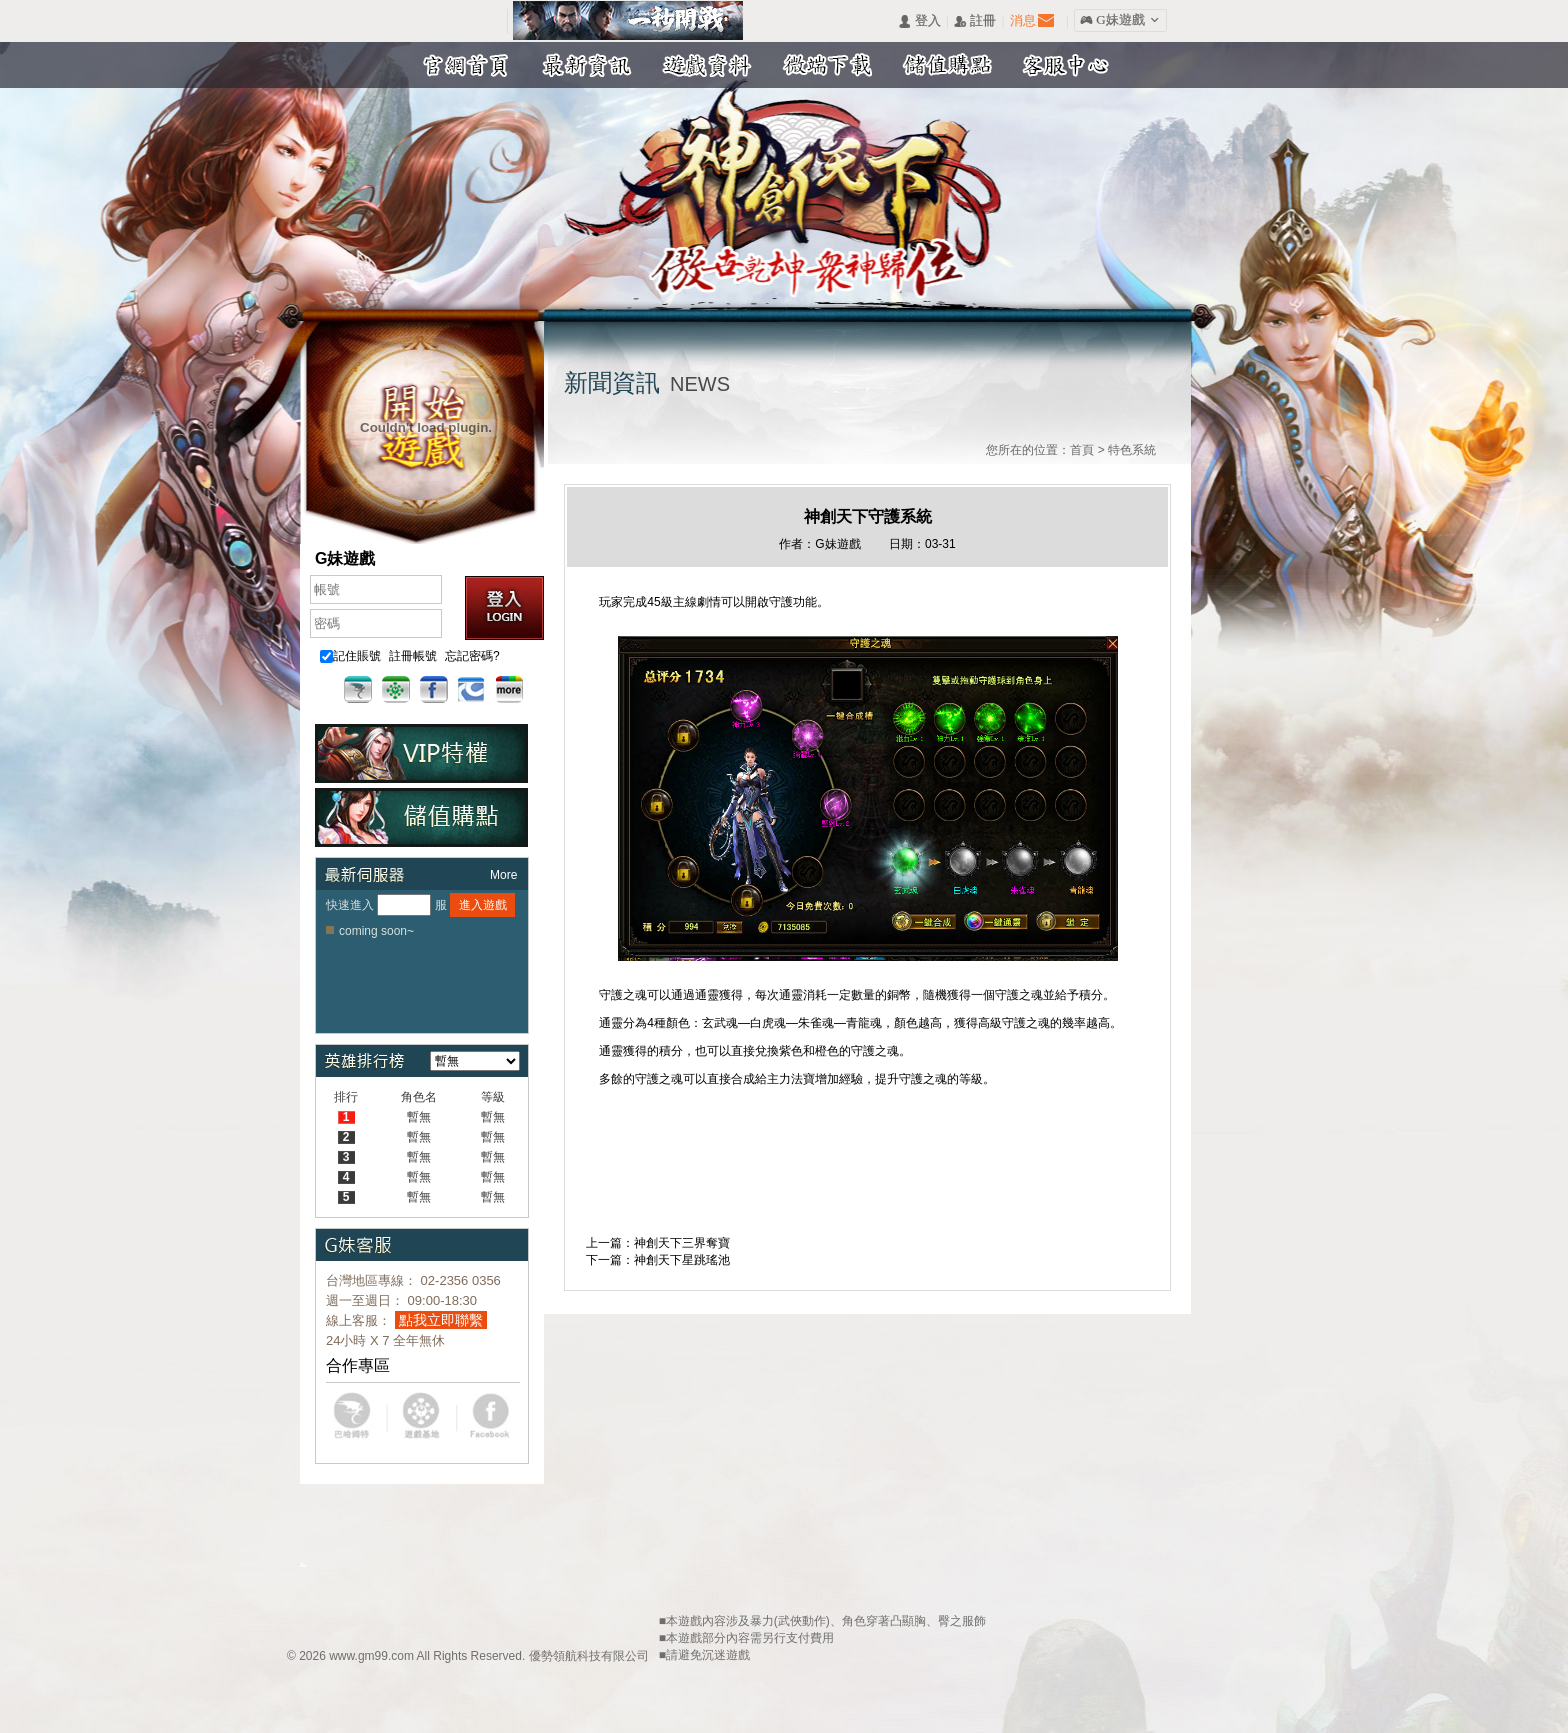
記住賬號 (350, 656)
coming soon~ (376, 931)
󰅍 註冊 (975, 21)
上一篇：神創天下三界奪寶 (658, 1243)
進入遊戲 (483, 905)
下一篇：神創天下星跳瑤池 (658, 1260)
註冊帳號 (413, 656)
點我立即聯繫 (441, 1320)
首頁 (1082, 450)
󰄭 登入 (919, 21)
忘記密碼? (472, 656)
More (503, 875)
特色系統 (1132, 450)
